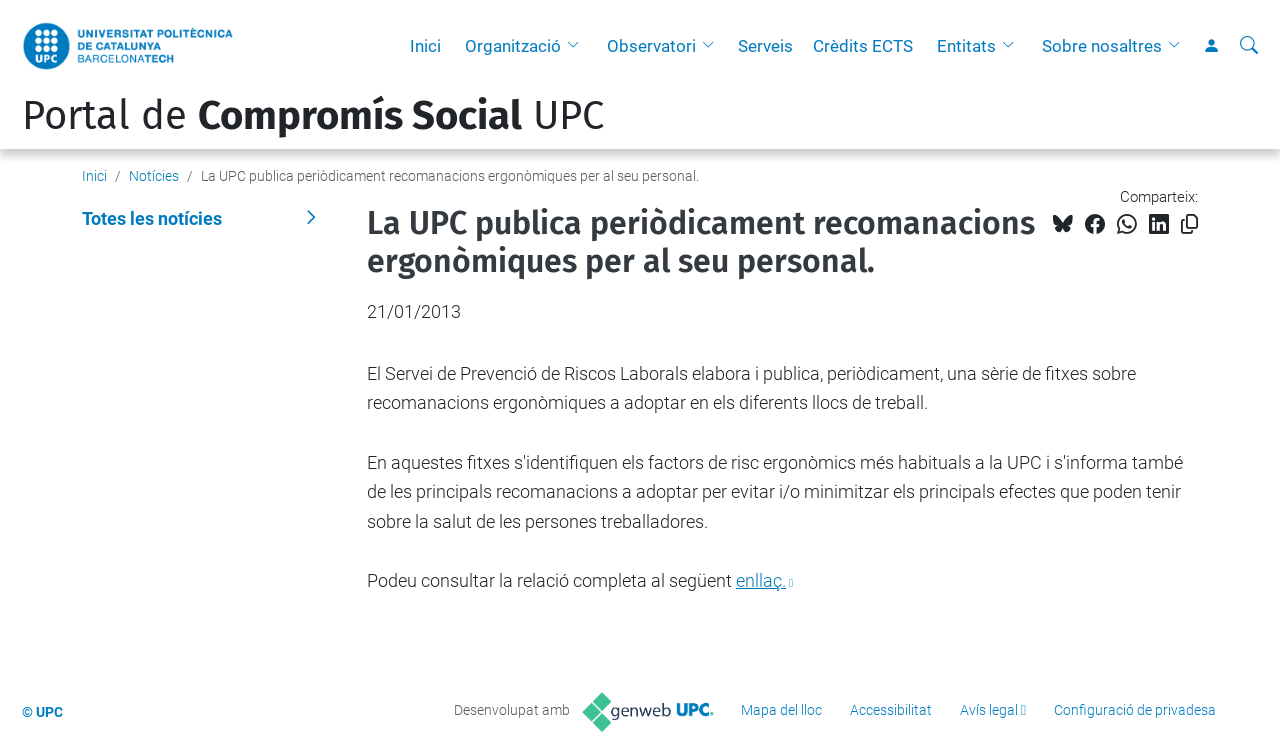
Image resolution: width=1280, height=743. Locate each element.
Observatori (651, 46)
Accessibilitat (891, 710)
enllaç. (761, 580)
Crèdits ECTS (863, 46)
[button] (578, 46)
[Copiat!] (1189, 224)
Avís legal (989, 710)
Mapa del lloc (781, 710)
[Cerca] (1249, 46)
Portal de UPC (313, 116)
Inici (425, 46)
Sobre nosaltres (1102, 46)
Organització (513, 46)
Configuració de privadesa (1135, 710)
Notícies (154, 176)
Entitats (966, 46)
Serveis (765, 46)
